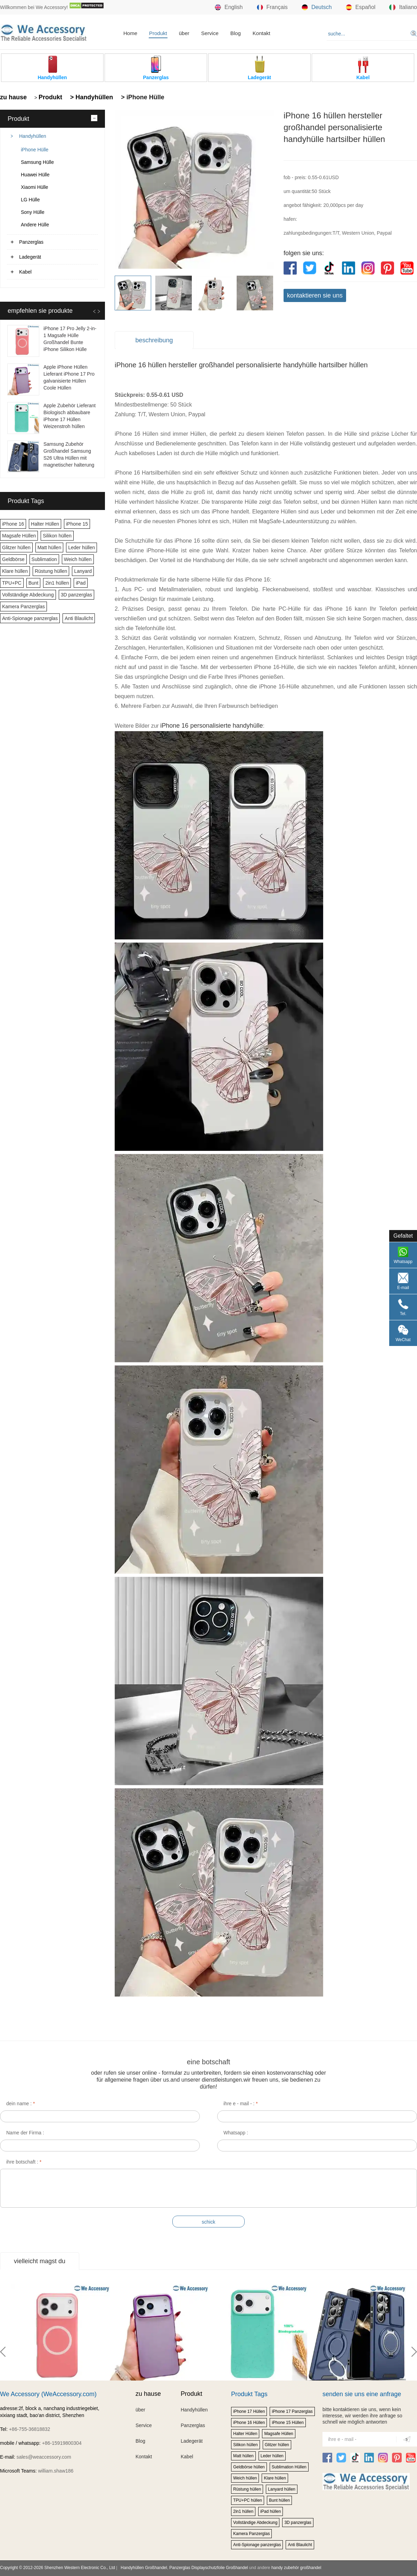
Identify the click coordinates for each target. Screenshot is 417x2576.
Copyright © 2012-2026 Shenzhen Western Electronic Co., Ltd (57, 2567)
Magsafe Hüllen (19, 535)
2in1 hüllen (57, 583)
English (229, 7)
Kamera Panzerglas (23, 606)
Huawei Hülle (35, 174)
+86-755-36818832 (29, 2429)
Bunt (33, 583)
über (184, 33)
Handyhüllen (32, 136)
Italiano (403, 7)
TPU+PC (12, 583)
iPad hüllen (270, 2511)
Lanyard (83, 571)
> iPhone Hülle (141, 97)
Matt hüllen (49, 547)
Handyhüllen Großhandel (144, 2567)
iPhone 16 (13, 524)
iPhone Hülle (34, 149)
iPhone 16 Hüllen (249, 2422)
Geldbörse (13, 559)
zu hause (13, 97)
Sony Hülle (32, 212)
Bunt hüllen (279, 2500)
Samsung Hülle (37, 162)
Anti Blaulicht (79, 618)
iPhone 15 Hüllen (287, 2422)
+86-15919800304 (62, 2443)
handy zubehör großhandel (296, 2567)
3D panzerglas (76, 594)
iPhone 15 (77, 524)
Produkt (158, 33)
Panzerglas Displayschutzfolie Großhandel (208, 2567)
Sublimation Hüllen (289, 2467)
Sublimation (44, 559)
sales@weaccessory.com (43, 2457)
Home (130, 33)
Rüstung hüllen (51, 571)
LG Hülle (30, 199)
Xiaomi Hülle (34, 187)
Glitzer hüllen (16, 547)
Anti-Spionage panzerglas (30, 618)
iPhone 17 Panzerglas (292, 2411)
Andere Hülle (35, 224)
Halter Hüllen (45, 524)
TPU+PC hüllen (247, 2500)
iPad (80, 583)
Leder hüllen (81, 547)
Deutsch (317, 7)
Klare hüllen (15, 571)
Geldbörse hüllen (249, 2467)
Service (210, 33)
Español (361, 7)
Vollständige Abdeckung (28, 594)
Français (272, 7)
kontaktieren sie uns (315, 295)
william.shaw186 (55, 2471)
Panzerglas (31, 242)
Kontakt (261, 33)
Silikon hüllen (57, 535)
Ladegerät (30, 257)
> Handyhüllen (90, 97)
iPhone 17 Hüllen (249, 2411)
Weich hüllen (78, 559)
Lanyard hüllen (281, 2489)
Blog (235, 33)
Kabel (25, 272)
